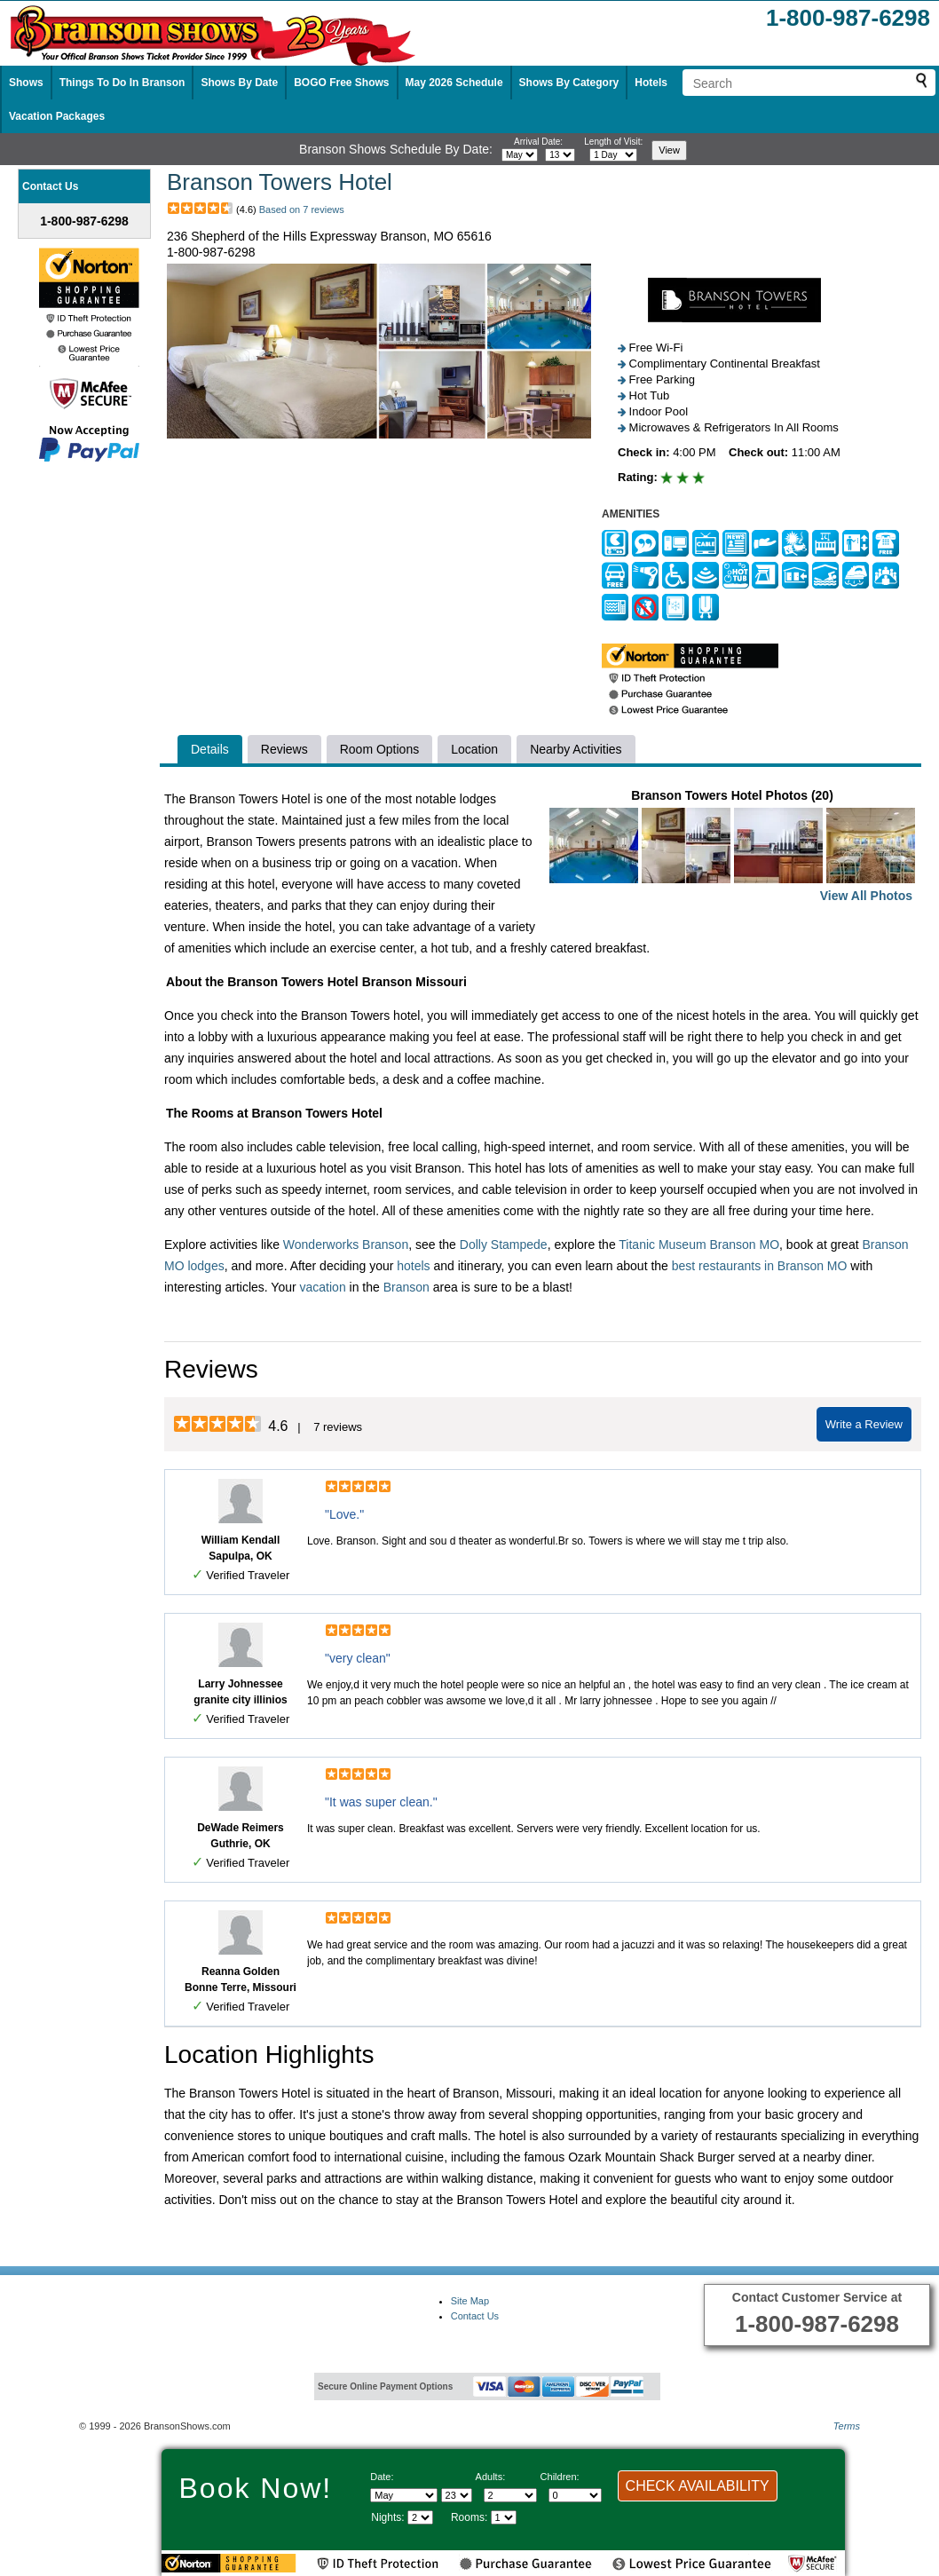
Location (474, 749)
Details (210, 749)
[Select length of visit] (613, 155)
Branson (406, 1287)
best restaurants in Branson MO (760, 1266)
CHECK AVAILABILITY (697, 2485)
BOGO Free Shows (341, 82)
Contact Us (475, 2316)
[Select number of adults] (510, 2495)
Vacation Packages (57, 116)
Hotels (651, 82)
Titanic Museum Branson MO (699, 1244)
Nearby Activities (575, 749)
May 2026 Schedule (454, 82)
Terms (846, 2426)
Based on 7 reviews (301, 209)
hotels (413, 1266)
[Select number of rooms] (504, 2517)
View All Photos (866, 896)
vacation (323, 1287)
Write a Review (864, 1424)
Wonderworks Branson (345, 1244)
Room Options (379, 749)
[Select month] (519, 155)
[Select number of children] (575, 2495)
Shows (26, 82)
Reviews (284, 749)
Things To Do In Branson (122, 82)
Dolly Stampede (504, 1244)
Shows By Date (239, 82)
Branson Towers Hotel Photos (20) (732, 847)
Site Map (470, 2300)
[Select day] (560, 155)
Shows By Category (569, 82)
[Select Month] (404, 2495)
